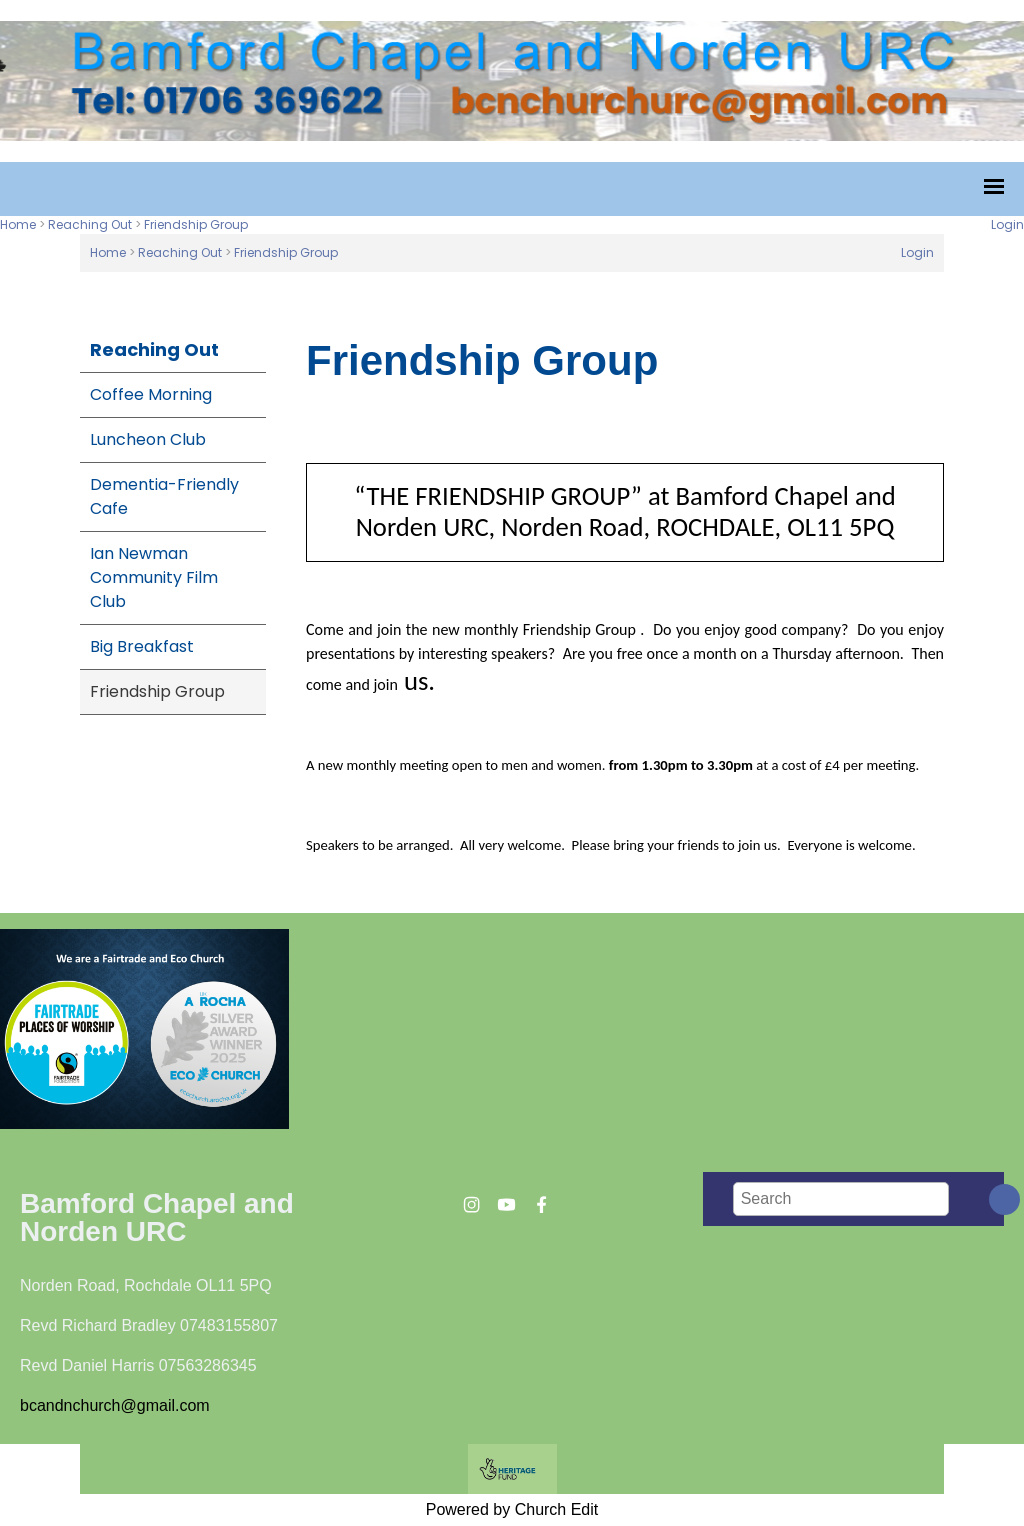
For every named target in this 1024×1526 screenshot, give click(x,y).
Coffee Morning (151, 394)
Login (1007, 224)
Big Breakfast (142, 646)
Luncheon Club (148, 439)
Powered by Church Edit (512, 1509)
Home (18, 224)
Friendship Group (196, 224)
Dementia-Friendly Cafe (164, 496)
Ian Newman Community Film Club (154, 577)
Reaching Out (90, 224)
